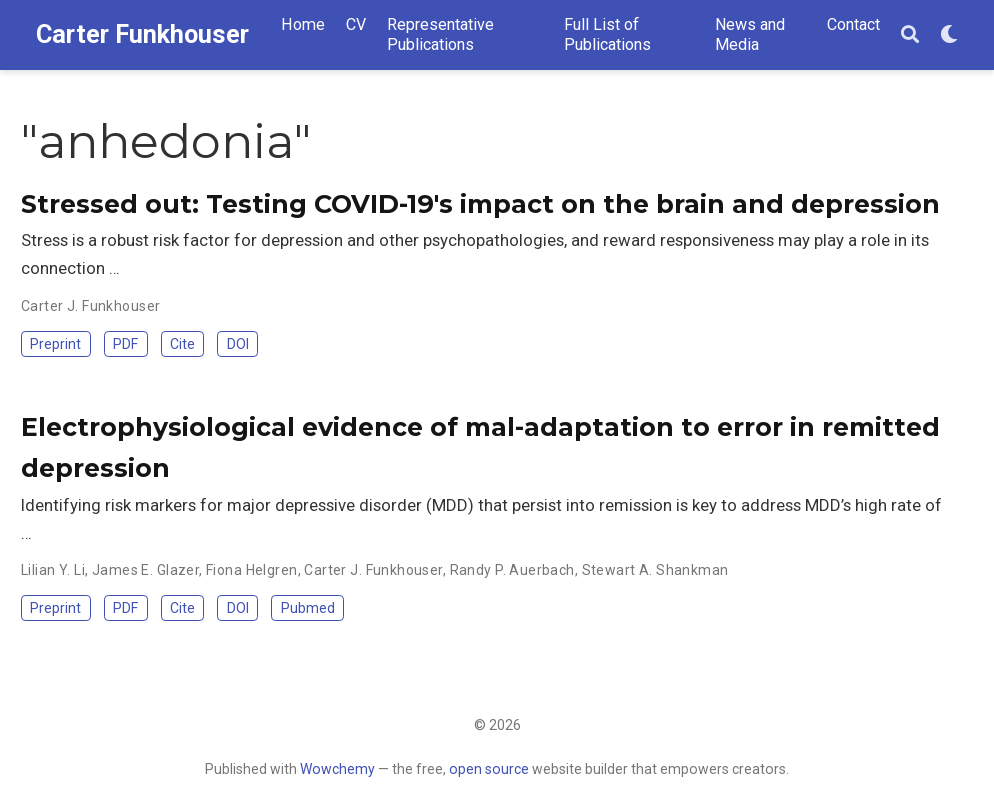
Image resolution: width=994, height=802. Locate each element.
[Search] (910, 35)
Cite (182, 344)
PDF (125, 344)
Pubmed (308, 608)
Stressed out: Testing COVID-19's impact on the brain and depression (480, 204)
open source (489, 769)
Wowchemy (337, 769)
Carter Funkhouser (142, 34)
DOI (238, 344)
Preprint (55, 344)
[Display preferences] (949, 35)
